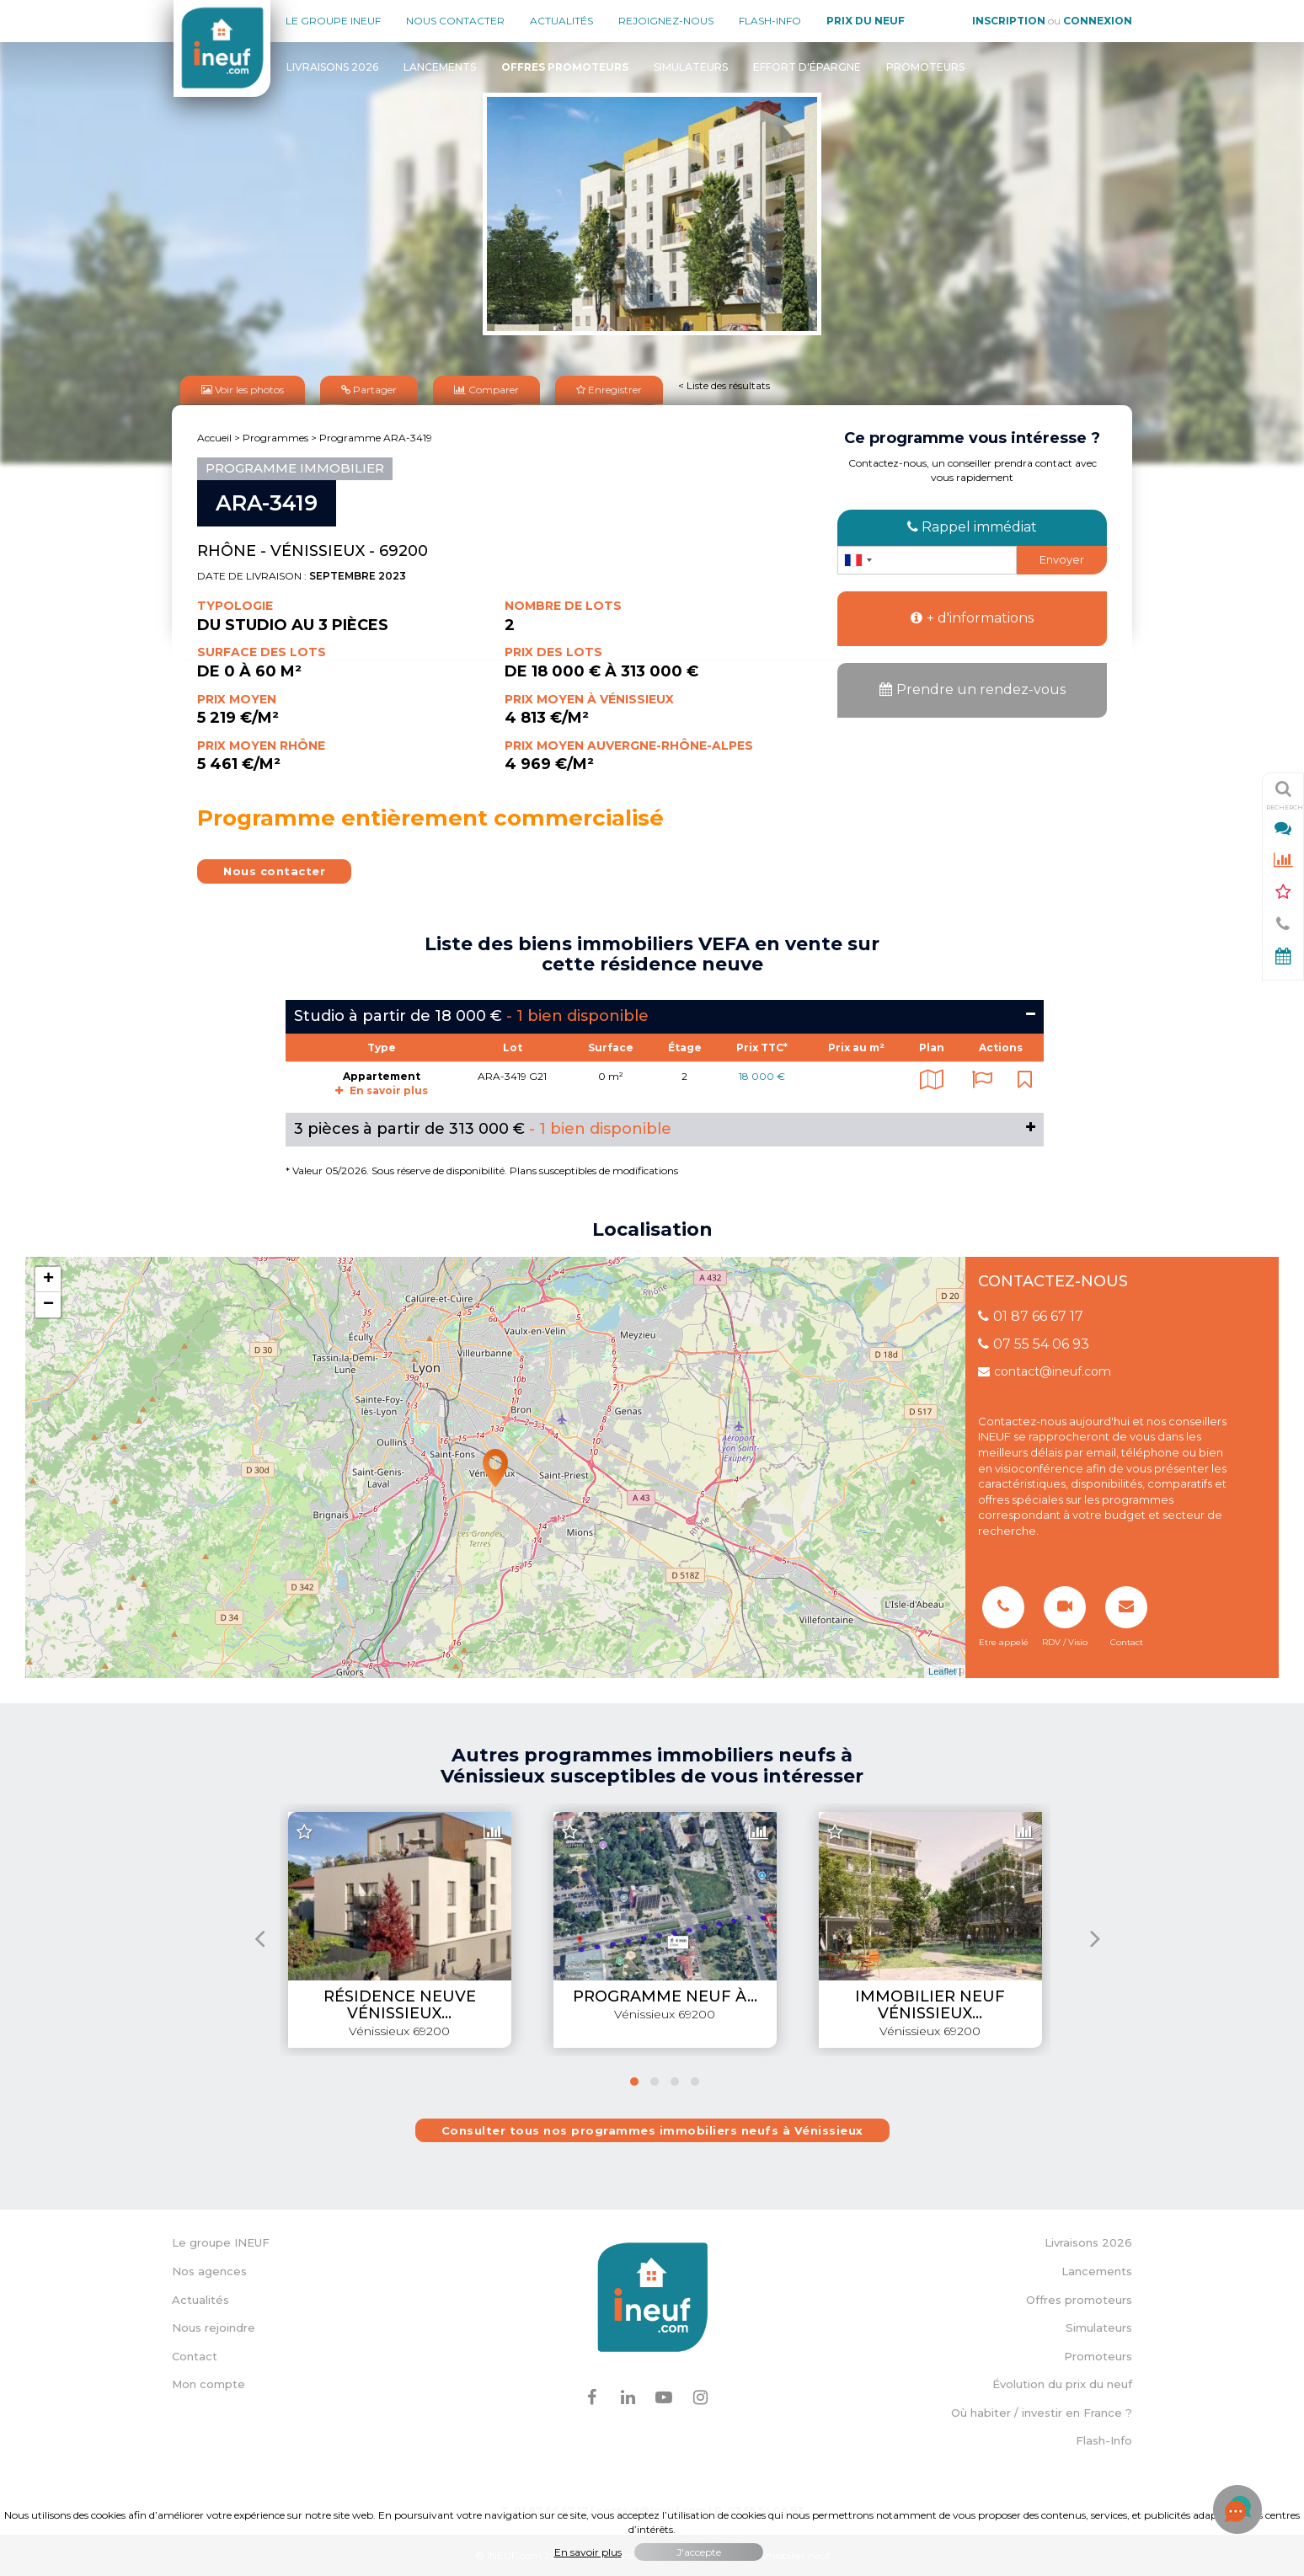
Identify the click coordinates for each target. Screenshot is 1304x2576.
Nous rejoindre (213, 2326)
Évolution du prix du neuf (1062, 2383)
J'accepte (698, 2552)
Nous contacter (455, 20)
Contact (194, 2355)
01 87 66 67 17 (1030, 1315)
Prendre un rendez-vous (972, 689)
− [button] (48, 1304)
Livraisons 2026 (332, 67)
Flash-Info (770, 20)
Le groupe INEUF (221, 2241)
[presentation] (260, 1937)
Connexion (1097, 20)
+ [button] (48, 1278)
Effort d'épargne (807, 67)
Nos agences (209, 2270)
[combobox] (857, 559)
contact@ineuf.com (1044, 1370)
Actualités (561, 20)
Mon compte (208, 2383)
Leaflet (942, 1670)
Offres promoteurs (1079, 2298)
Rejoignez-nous (665, 20)
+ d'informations (972, 617)
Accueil (214, 436)
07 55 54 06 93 (1033, 1343)
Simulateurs (691, 67)
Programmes (275, 436)
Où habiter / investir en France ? (1041, 2411)
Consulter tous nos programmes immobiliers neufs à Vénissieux (652, 2129)
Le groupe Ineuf (333, 20)
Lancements (439, 67)
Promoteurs (925, 67)
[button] (634, 2080)
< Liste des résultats (724, 384)
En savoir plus (381, 1089)
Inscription (1008, 20)
